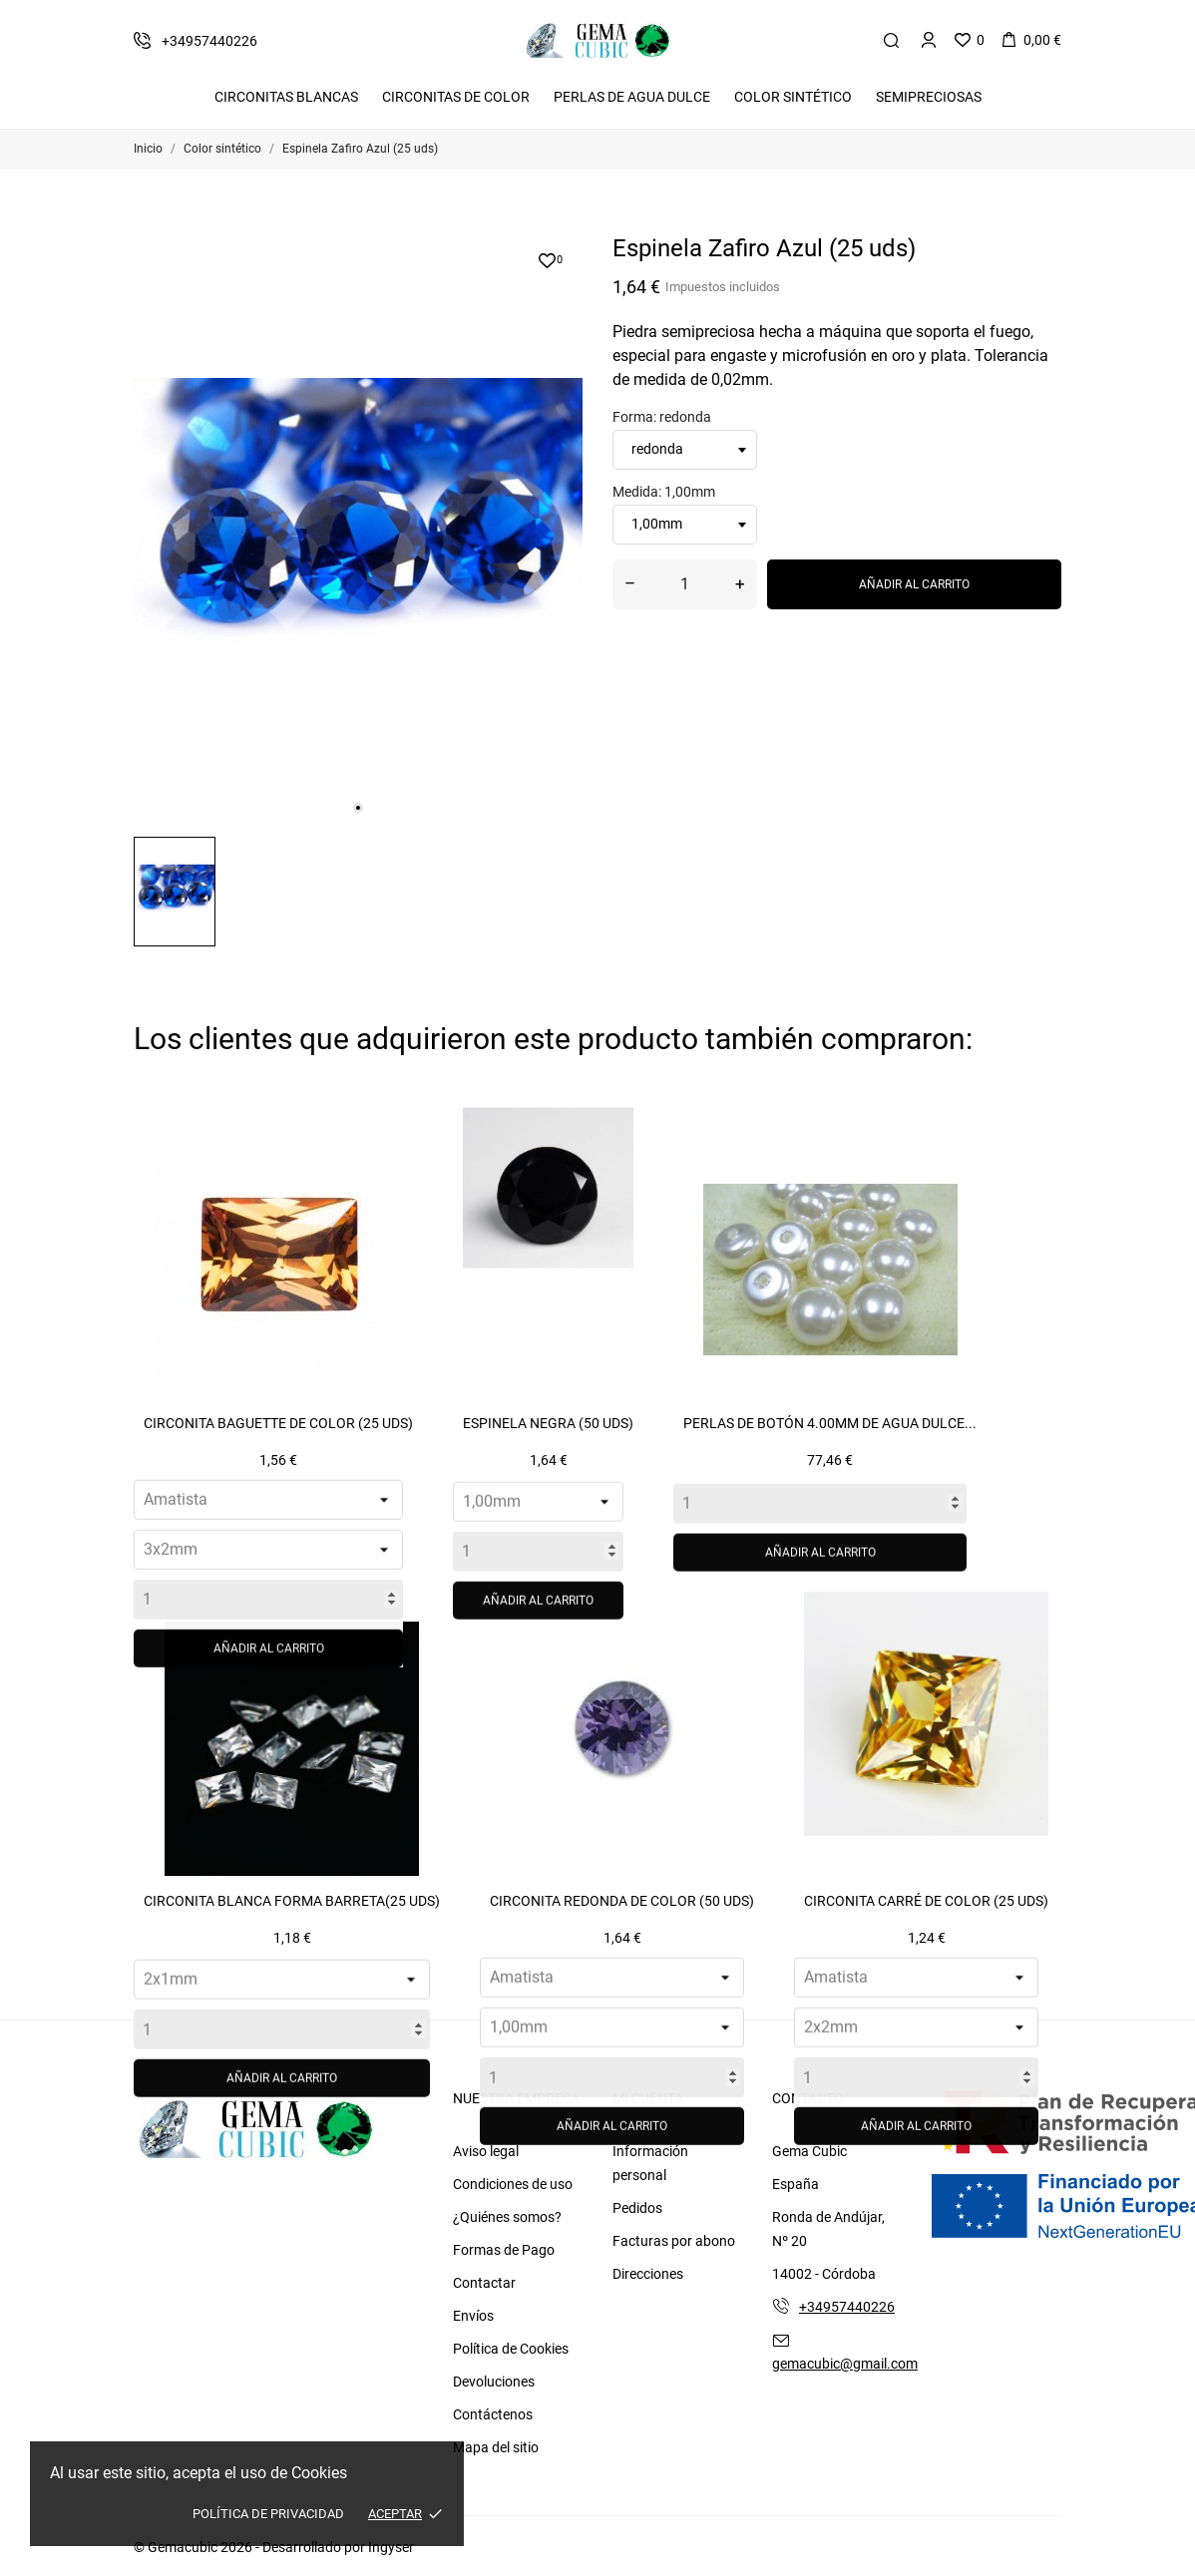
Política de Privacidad (268, 2513)
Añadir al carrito (914, 584)
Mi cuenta (647, 2098)
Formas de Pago (504, 2250)
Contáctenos (493, 2414)
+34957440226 (847, 2307)
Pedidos (637, 2208)
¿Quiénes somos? (507, 2217)
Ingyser (391, 2547)
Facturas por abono (673, 2241)
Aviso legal (486, 2151)
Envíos (473, 2316)
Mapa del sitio (496, 2447)
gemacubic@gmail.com (845, 2364)
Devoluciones (494, 2382)
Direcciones (647, 2274)
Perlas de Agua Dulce (632, 97)
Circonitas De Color (456, 97)
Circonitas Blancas (286, 97)
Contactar (484, 2283)
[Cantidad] (684, 584)
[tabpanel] (358, 527)
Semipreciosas (929, 97)
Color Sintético (793, 97)
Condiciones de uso (513, 2184)
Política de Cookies (511, 2349)
